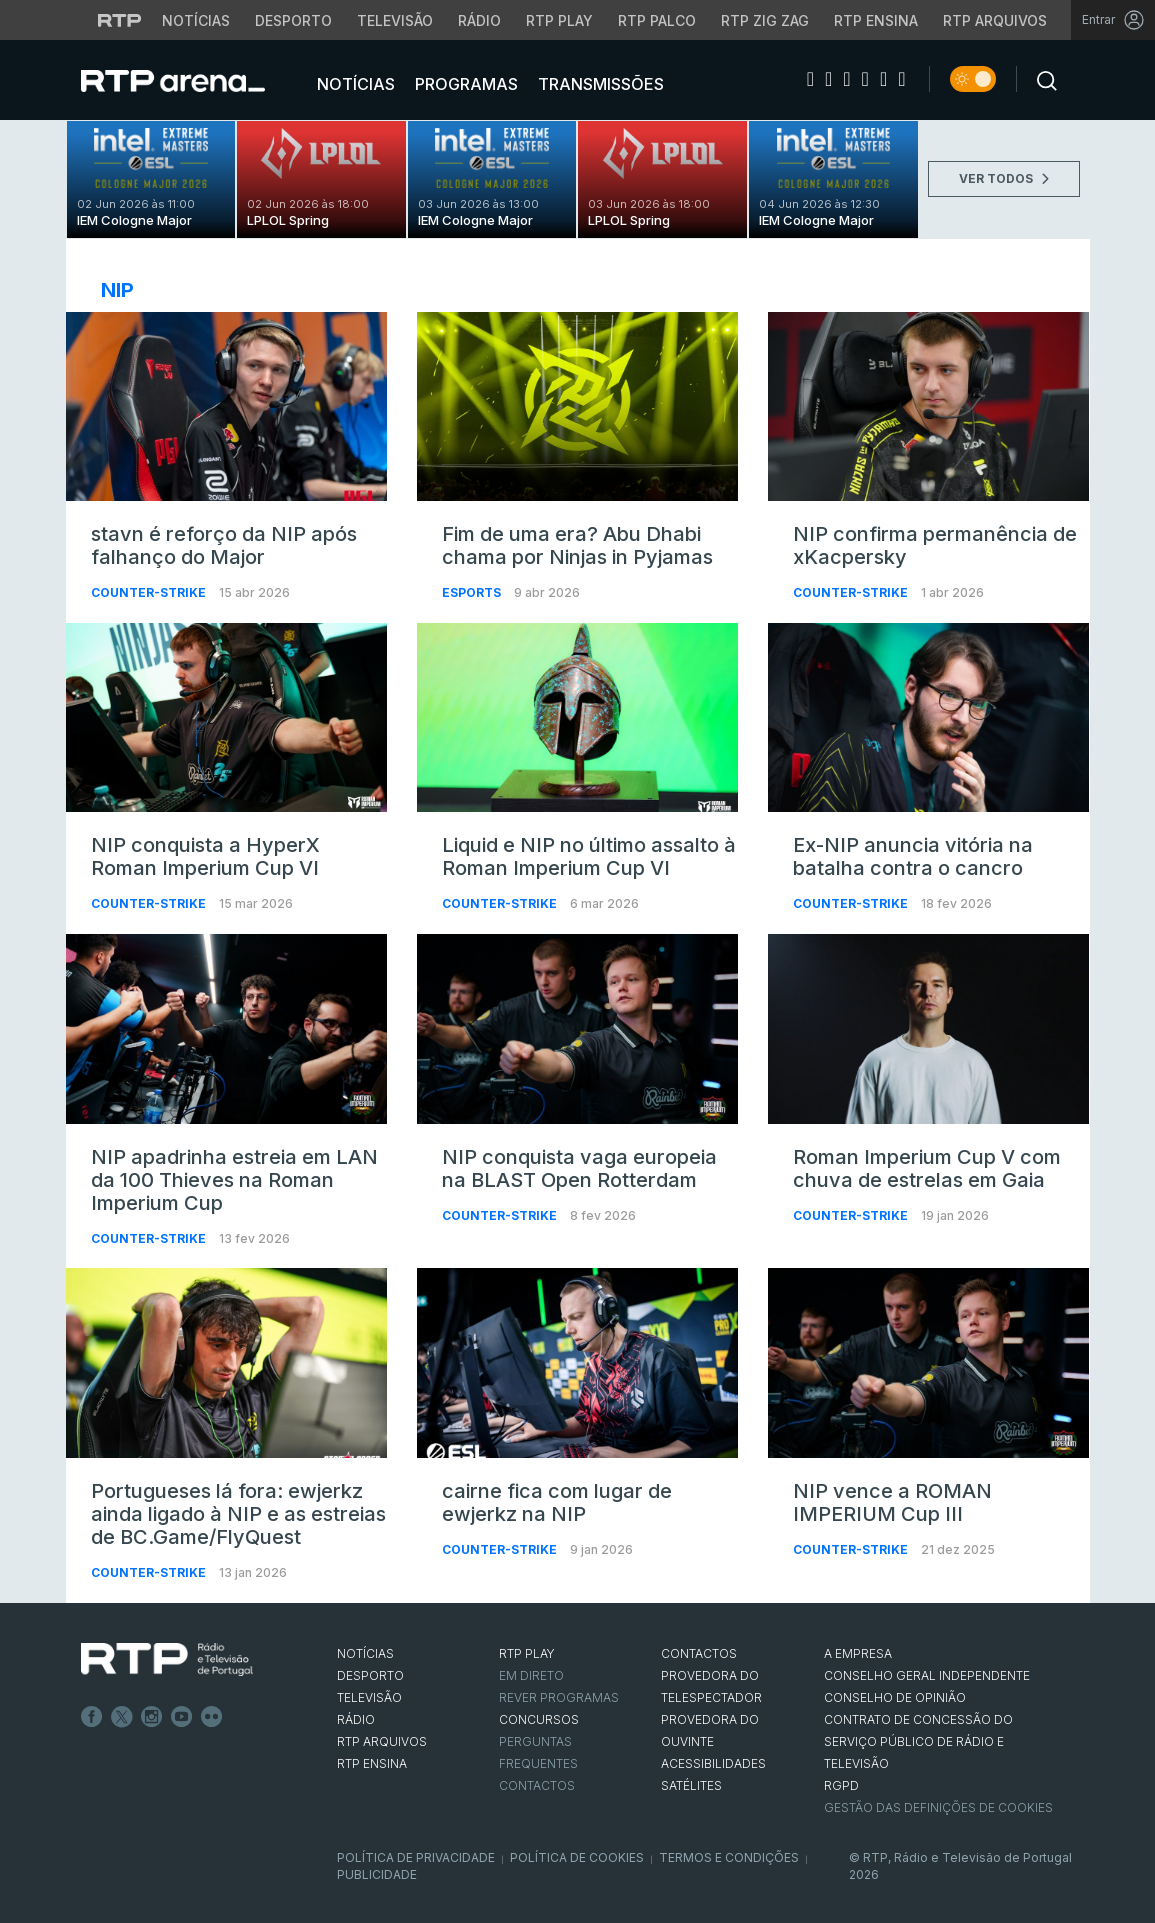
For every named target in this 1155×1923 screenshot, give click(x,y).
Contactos (537, 1785)
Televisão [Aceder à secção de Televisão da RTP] (395, 20)
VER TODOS (1004, 178)
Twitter (122, 1717)
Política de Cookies (577, 1857)
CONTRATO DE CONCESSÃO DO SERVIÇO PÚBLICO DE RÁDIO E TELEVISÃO (918, 1741)
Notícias (354, 84)
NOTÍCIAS (365, 1653)
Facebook (92, 1717)
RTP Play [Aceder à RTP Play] (559, 20)
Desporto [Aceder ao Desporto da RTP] (293, 20)
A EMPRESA (858, 1653)
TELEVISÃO (369, 1697)
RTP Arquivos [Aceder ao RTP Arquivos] (995, 20)
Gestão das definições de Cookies (938, 1807)
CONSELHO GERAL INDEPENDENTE (927, 1675)
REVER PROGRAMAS (559, 1697)
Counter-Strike (150, 592)
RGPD (841, 1785)
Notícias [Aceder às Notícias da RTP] (196, 20)
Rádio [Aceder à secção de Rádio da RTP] (479, 20)
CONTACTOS (699, 1653)
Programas (464, 84)
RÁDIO (356, 1719)
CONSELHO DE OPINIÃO (895, 1697)
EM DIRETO (531, 1675)
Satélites (691, 1785)
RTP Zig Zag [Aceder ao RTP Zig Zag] (765, 20)
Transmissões (599, 84)
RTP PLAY (527, 1653)
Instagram (152, 1717)
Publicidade (377, 1874)
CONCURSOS (539, 1719)
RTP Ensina (372, 1763)
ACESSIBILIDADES (713, 1763)
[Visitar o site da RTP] (120, 20)
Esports (473, 592)
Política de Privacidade (416, 1857)
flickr (212, 1717)
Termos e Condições (729, 1857)
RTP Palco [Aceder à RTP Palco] (657, 20)
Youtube (182, 1717)
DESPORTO (370, 1675)
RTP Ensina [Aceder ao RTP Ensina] (876, 20)
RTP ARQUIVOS (382, 1741)
